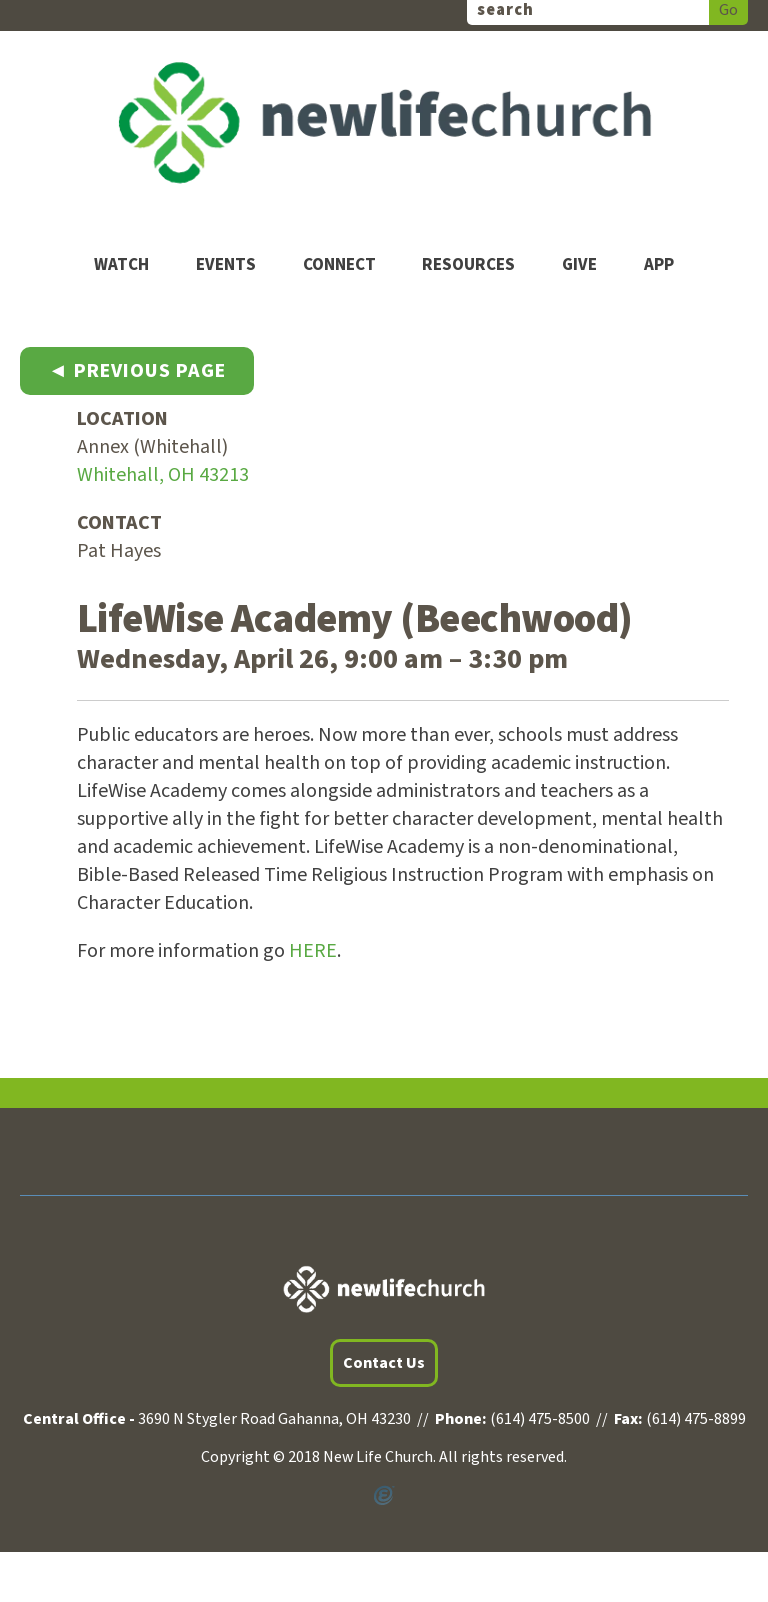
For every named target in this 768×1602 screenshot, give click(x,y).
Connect (339, 265)
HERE (313, 951)
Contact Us (384, 1363)
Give (579, 265)
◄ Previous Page (137, 371)
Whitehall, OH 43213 (163, 475)
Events (226, 265)
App (659, 265)
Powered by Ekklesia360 (384, 1496)
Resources (468, 265)
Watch (121, 265)
